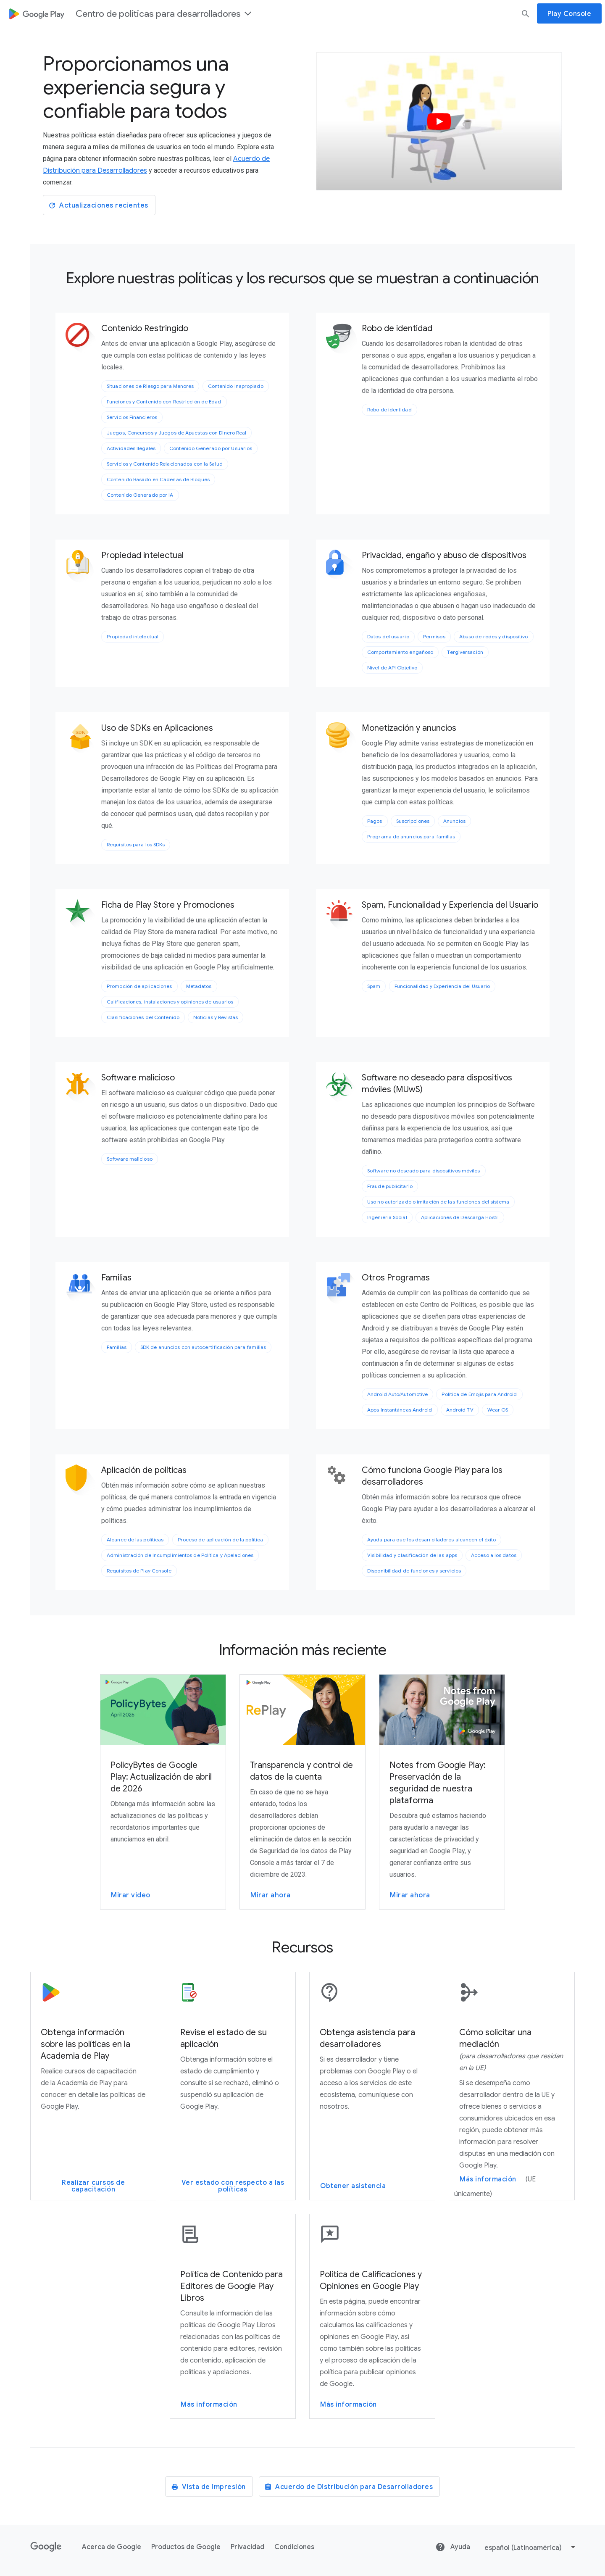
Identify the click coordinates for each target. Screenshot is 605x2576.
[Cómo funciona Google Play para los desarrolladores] (343, 1474)
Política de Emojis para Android (479, 1394)
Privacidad (247, 2547)
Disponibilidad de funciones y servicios (414, 1570)
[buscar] (525, 13)
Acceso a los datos (493, 1555)
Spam (373, 986)
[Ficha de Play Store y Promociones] (82, 916)
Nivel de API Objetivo (392, 667)
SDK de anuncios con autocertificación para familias (203, 1347)
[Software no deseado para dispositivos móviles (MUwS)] (343, 1089)
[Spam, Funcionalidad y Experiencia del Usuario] (343, 916)
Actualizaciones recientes (98, 205)
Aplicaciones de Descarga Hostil (460, 1217)
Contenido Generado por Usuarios (210, 448)
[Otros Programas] (343, 1289)
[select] (531, 2547)
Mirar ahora (270, 1895)
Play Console (569, 14)
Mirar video (130, 1895)
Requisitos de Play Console (139, 1570)
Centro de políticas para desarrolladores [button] (164, 13)
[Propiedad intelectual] (82, 566)
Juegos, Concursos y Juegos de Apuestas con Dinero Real (176, 432)
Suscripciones (412, 821)
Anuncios (454, 821)
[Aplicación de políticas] (82, 1481)
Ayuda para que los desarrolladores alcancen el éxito (431, 1539)
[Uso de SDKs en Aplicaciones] (82, 739)
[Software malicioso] (82, 1089)
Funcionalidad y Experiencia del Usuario (442, 986)
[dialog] (302, 13)
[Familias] (82, 1289)
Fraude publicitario (390, 1186)
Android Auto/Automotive (397, 1394)
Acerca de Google (111, 2547)
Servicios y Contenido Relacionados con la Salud (165, 464)
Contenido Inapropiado (235, 386)
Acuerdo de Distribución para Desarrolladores (348, 2487)
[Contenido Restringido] (82, 339)
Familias (116, 1347)
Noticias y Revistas (215, 1017)
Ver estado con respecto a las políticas (233, 2186)
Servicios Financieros (132, 417)
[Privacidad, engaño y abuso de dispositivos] (343, 566)
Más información (488, 2179)
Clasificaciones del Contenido (143, 1017)
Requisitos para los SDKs (136, 844)
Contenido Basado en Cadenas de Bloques (158, 479)
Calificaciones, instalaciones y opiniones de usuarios (170, 1001)
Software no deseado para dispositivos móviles (423, 1170)
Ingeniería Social (387, 1217)
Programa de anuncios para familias (411, 836)
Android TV (459, 1410)
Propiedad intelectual (132, 636)
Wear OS (497, 1410)
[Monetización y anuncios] (343, 739)
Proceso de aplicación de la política (220, 1539)
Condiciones (294, 2547)
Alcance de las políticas (135, 1539)
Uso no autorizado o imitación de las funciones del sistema (438, 1201)
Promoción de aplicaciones (139, 986)
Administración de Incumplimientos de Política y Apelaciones (180, 1555)
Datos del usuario (388, 636)
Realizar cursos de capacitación (93, 2186)
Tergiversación (465, 652)
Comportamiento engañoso (400, 652)
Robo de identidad (389, 409)
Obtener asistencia (353, 2186)
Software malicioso (130, 1159)
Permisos (434, 636)
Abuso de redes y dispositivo (493, 636)
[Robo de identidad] (343, 339)
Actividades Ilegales (131, 448)
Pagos (374, 821)
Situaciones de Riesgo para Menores (150, 386)
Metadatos (199, 986)
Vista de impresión (208, 2487)
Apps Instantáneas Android (399, 1410)
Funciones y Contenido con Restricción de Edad (164, 401)
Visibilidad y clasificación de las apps (412, 1555)
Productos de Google (186, 2547)
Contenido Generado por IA (140, 495)
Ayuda (452, 2547)
